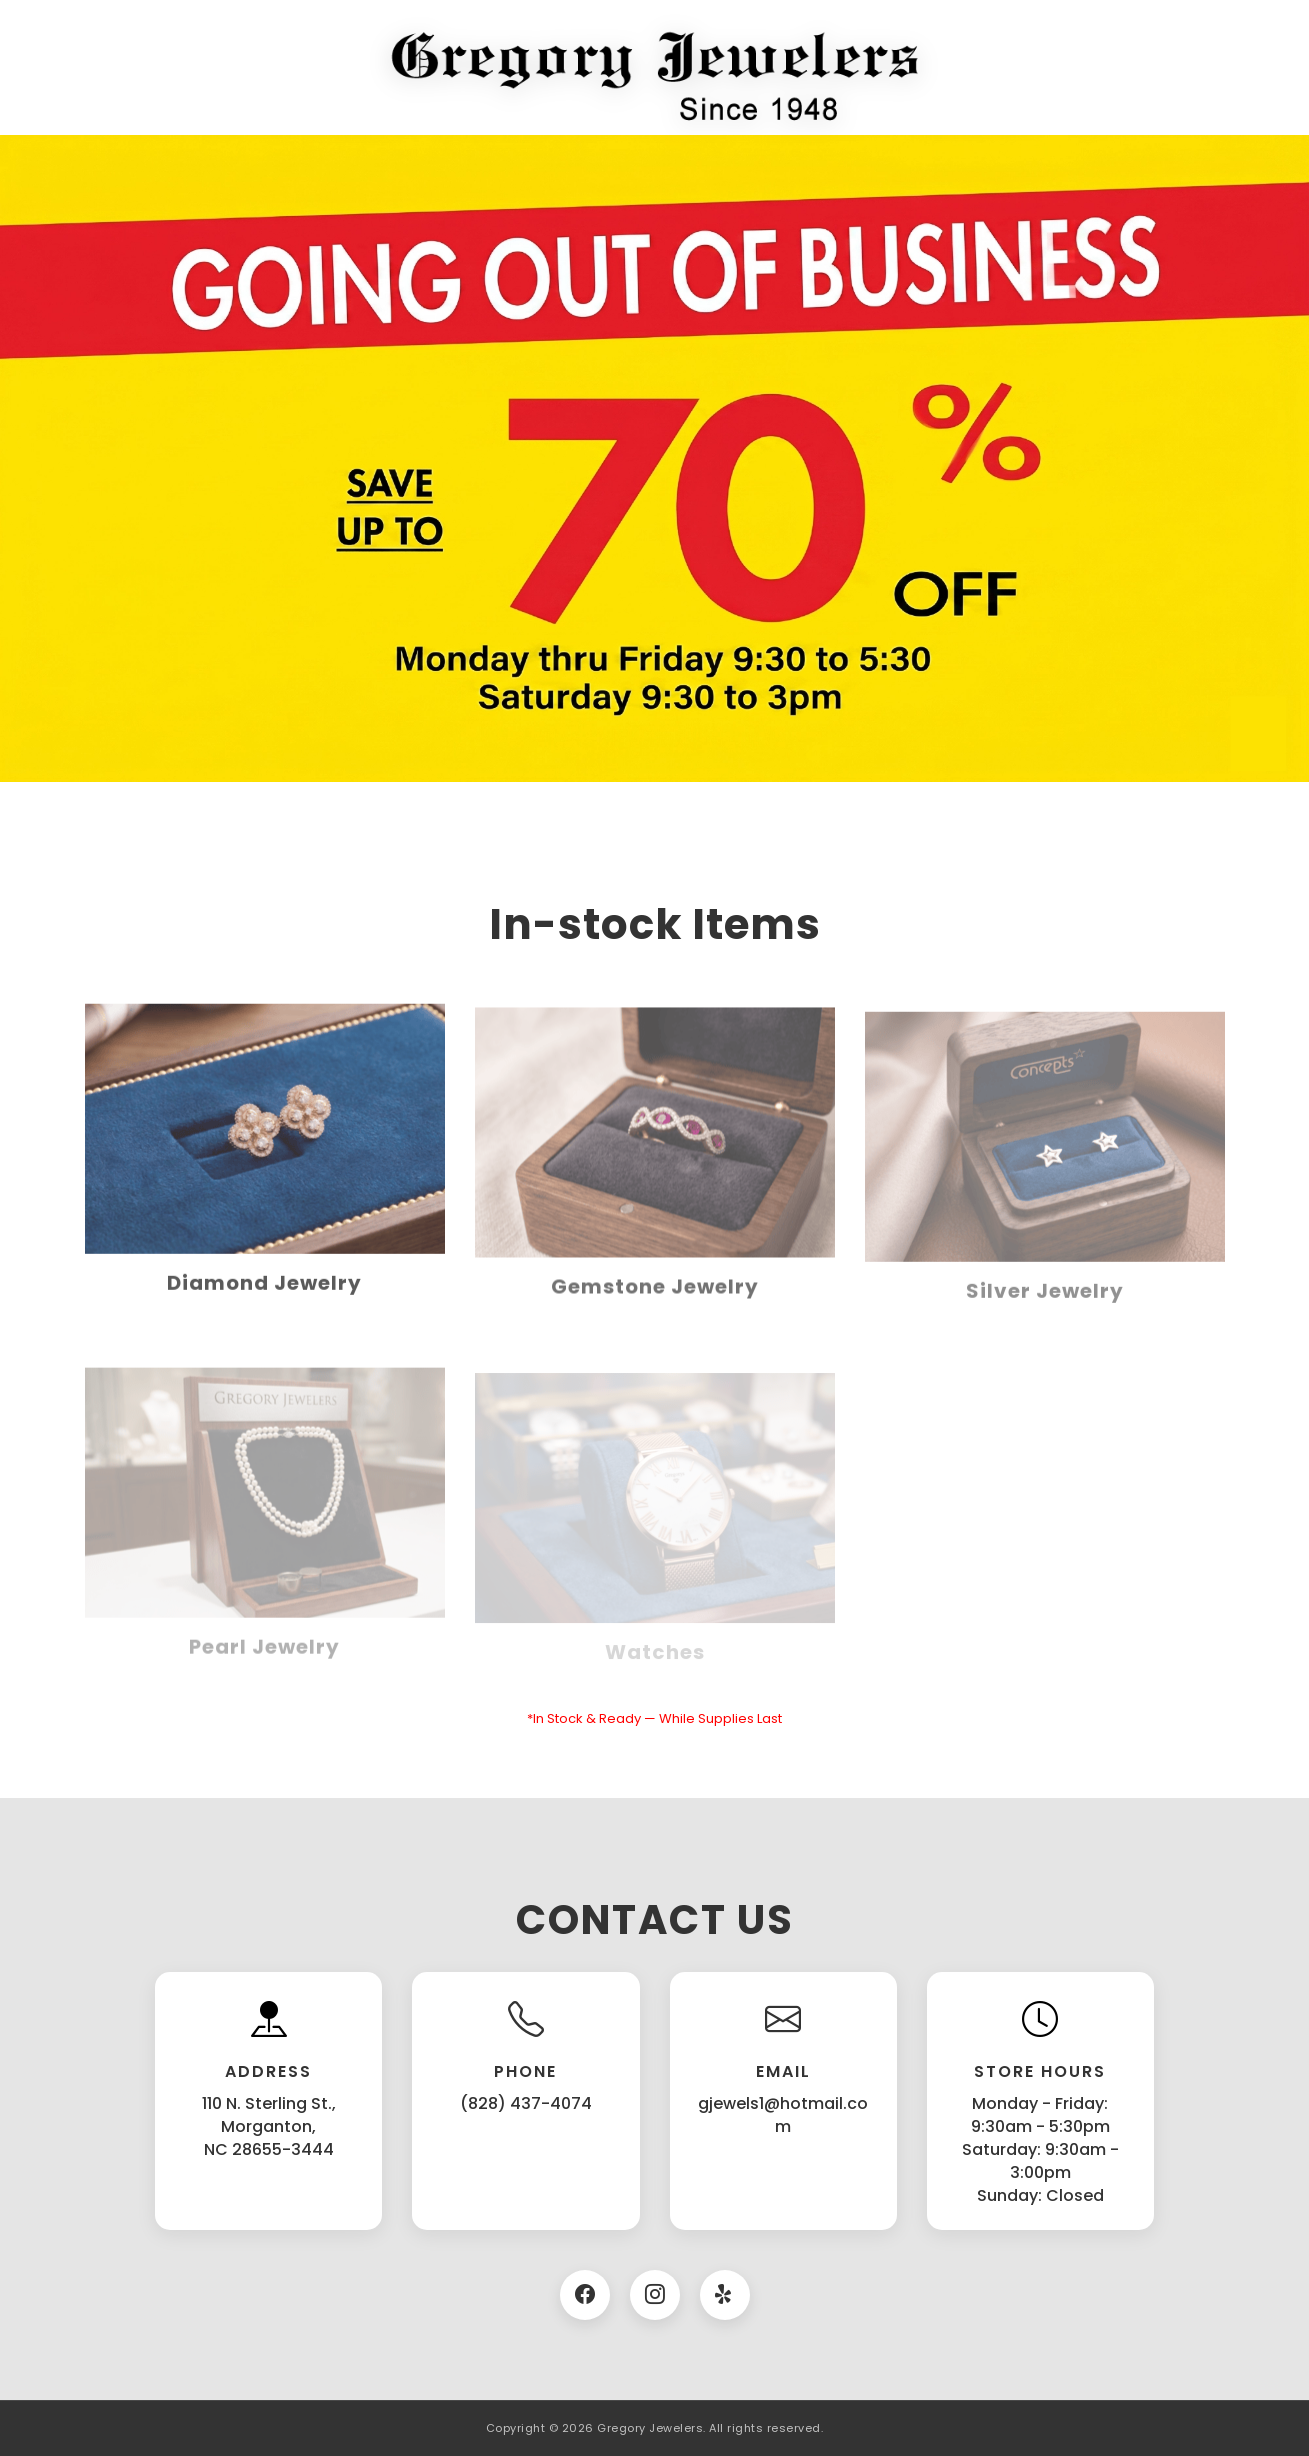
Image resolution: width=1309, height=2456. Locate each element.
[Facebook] (585, 2295)
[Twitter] (725, 2295)
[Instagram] (655, 2295)
